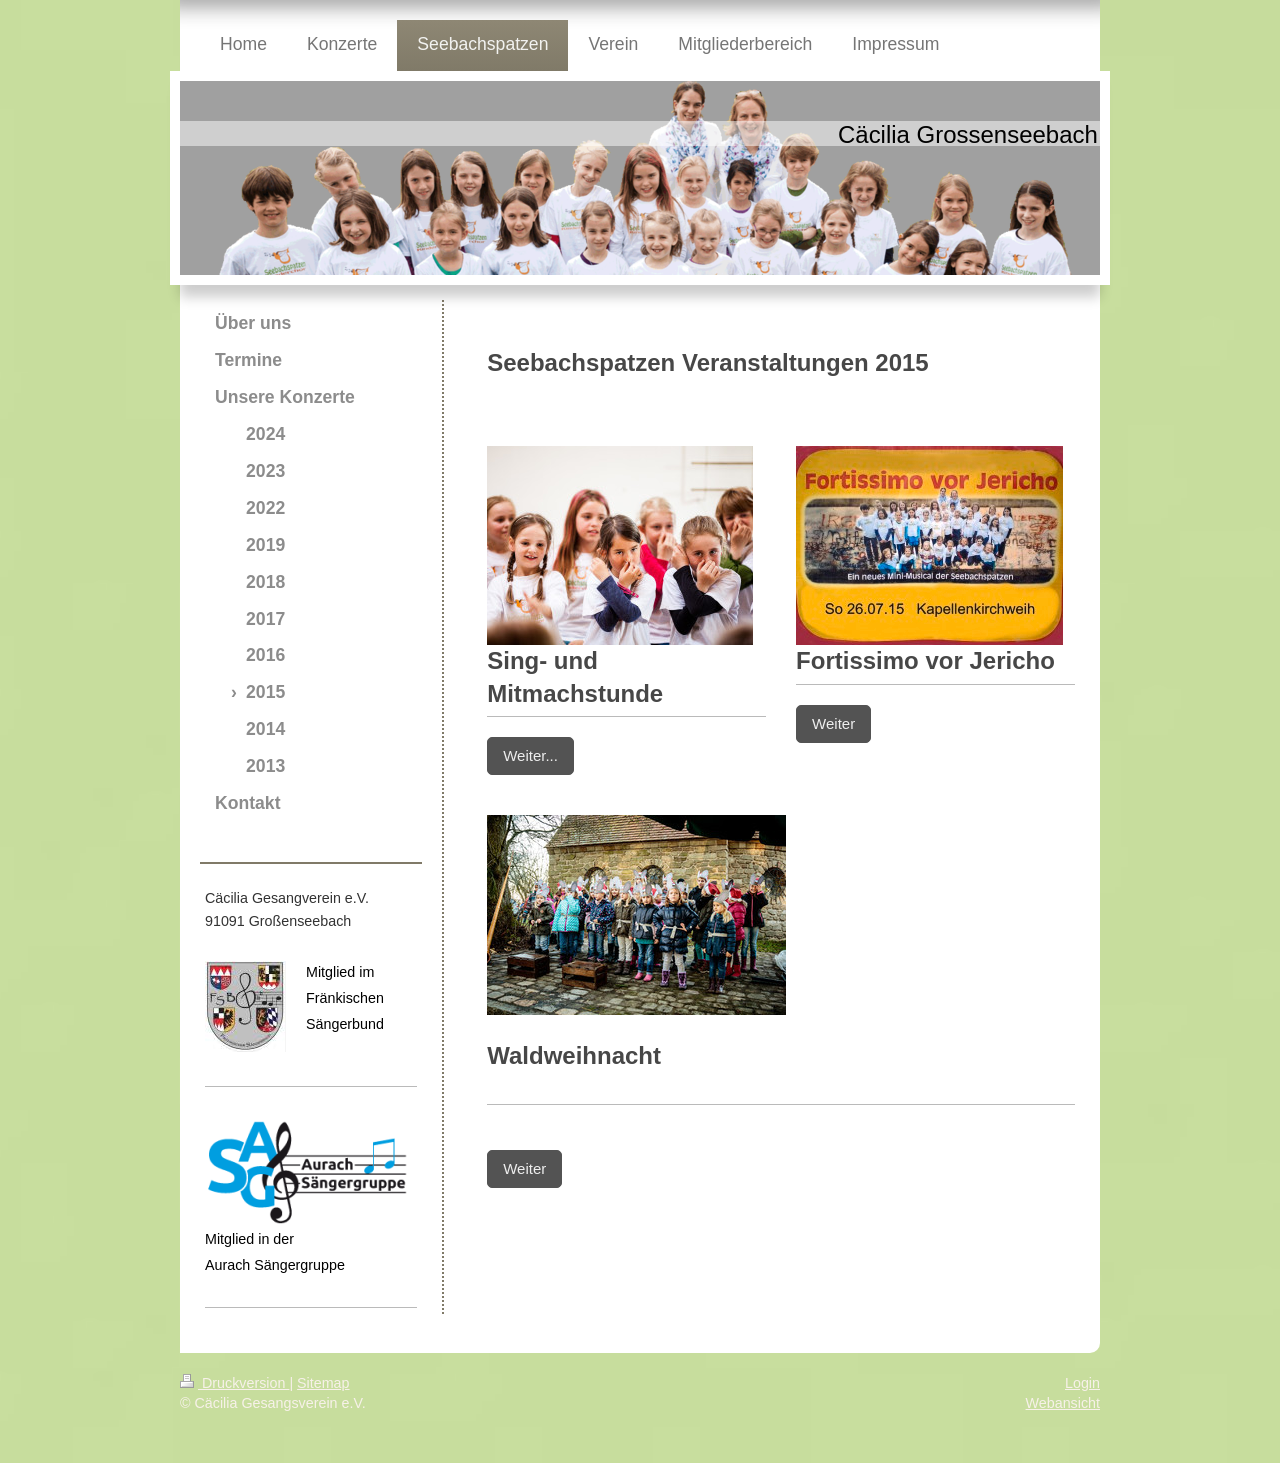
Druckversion (234, 1383)
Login (1082, 1383)
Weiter (833, 723)
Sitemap (323, 1383)
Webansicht (1063, 1403)
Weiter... (530, 755)
